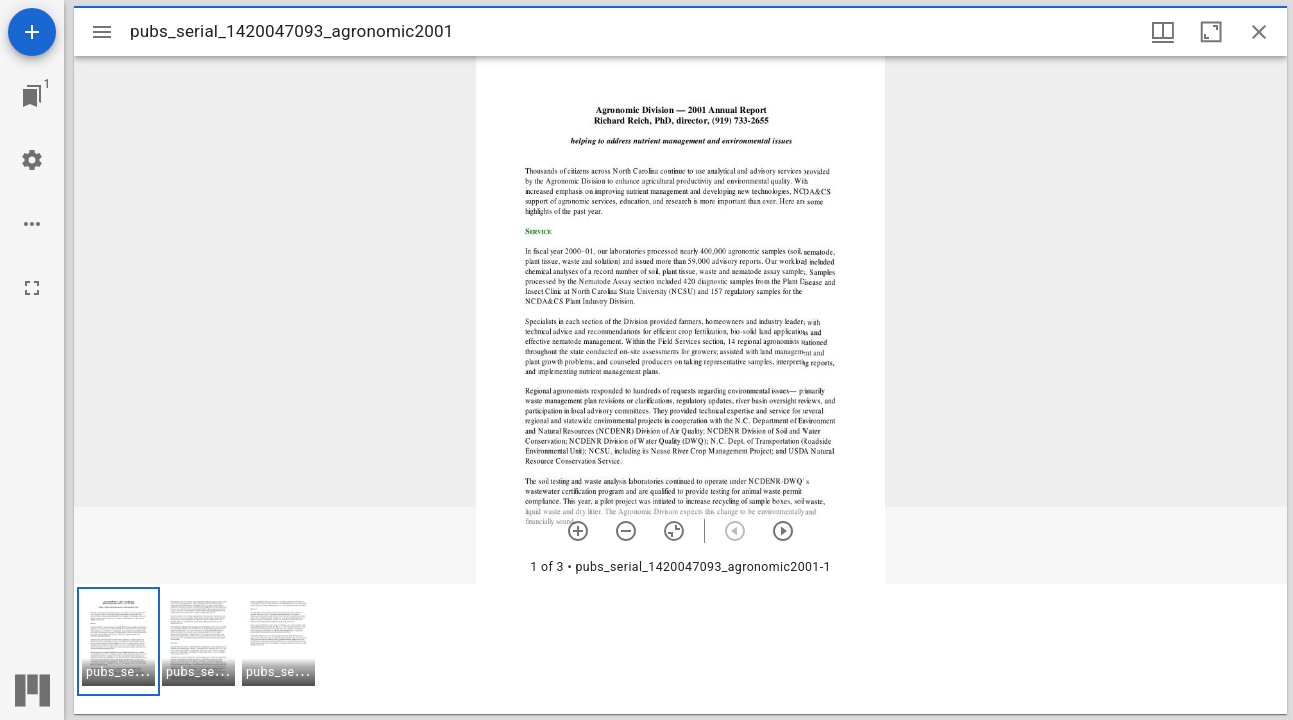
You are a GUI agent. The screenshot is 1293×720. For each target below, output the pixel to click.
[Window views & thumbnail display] (1163, 32)
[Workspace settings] (32, 160)
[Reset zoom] (674, 531)
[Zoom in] (578, 531)
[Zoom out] (626, 531)
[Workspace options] (32, 224)
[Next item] (783, 531)
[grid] (680, 649)
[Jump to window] (32, 96)
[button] (118, 641)
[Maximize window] (1211, 32)
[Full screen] (32, 288)
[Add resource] (32, 32)
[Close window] (1259, 32)
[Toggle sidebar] (102, 32)
